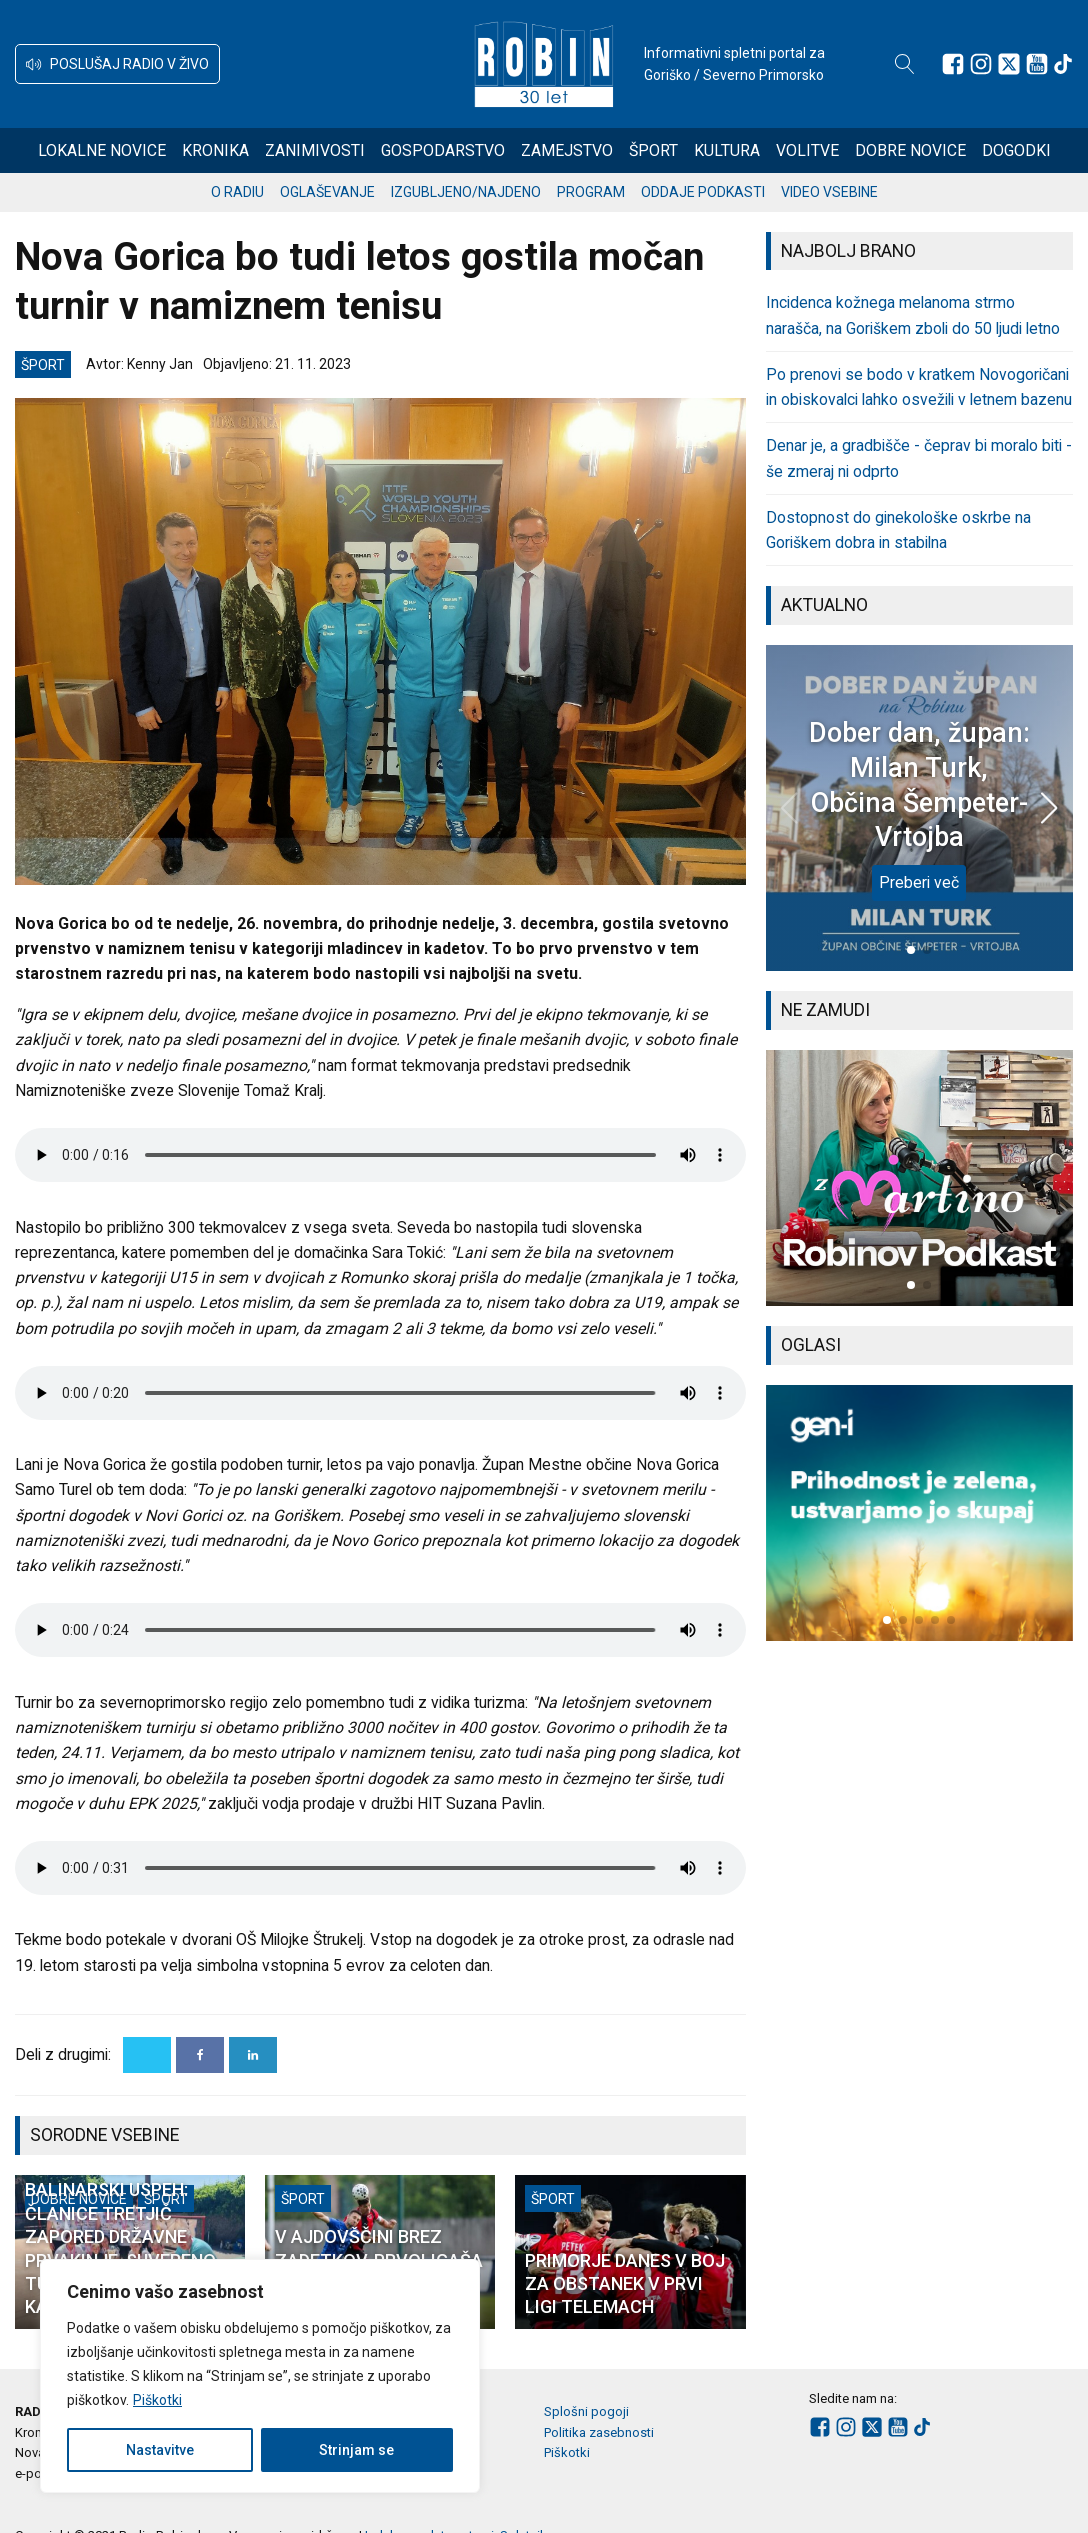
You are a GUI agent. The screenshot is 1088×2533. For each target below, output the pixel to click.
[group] (919, 1178)
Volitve (807, 150)
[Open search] (905, 64)
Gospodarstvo (443, 150)
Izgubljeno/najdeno (466, 192)
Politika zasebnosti (599, 2432)
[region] (260, 2376)
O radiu (237, 192)
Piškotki (157, 2400)
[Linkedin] (253, 2055)
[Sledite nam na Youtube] (1037, 64)
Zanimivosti (315, 150)
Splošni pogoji (586, 2411)
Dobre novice (910, 150)
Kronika (215, 150)
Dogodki (1016, 150)
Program (591, 192)
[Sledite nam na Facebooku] (953, 64)
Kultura (727, 150)
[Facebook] (200, 2055)
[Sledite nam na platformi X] (1009, 64)
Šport (653, 150)
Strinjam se (356, 2450)
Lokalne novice (102, 150)
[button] (117, 64)
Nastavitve (160, 2450)
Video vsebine (829, 192)
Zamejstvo (567, 150)
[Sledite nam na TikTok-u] (1063, 64)
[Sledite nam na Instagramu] (981, 64)
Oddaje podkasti (703, 192)
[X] (147, 2055)
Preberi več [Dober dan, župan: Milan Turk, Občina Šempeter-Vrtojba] (919, 882)
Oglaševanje (327, 192)
